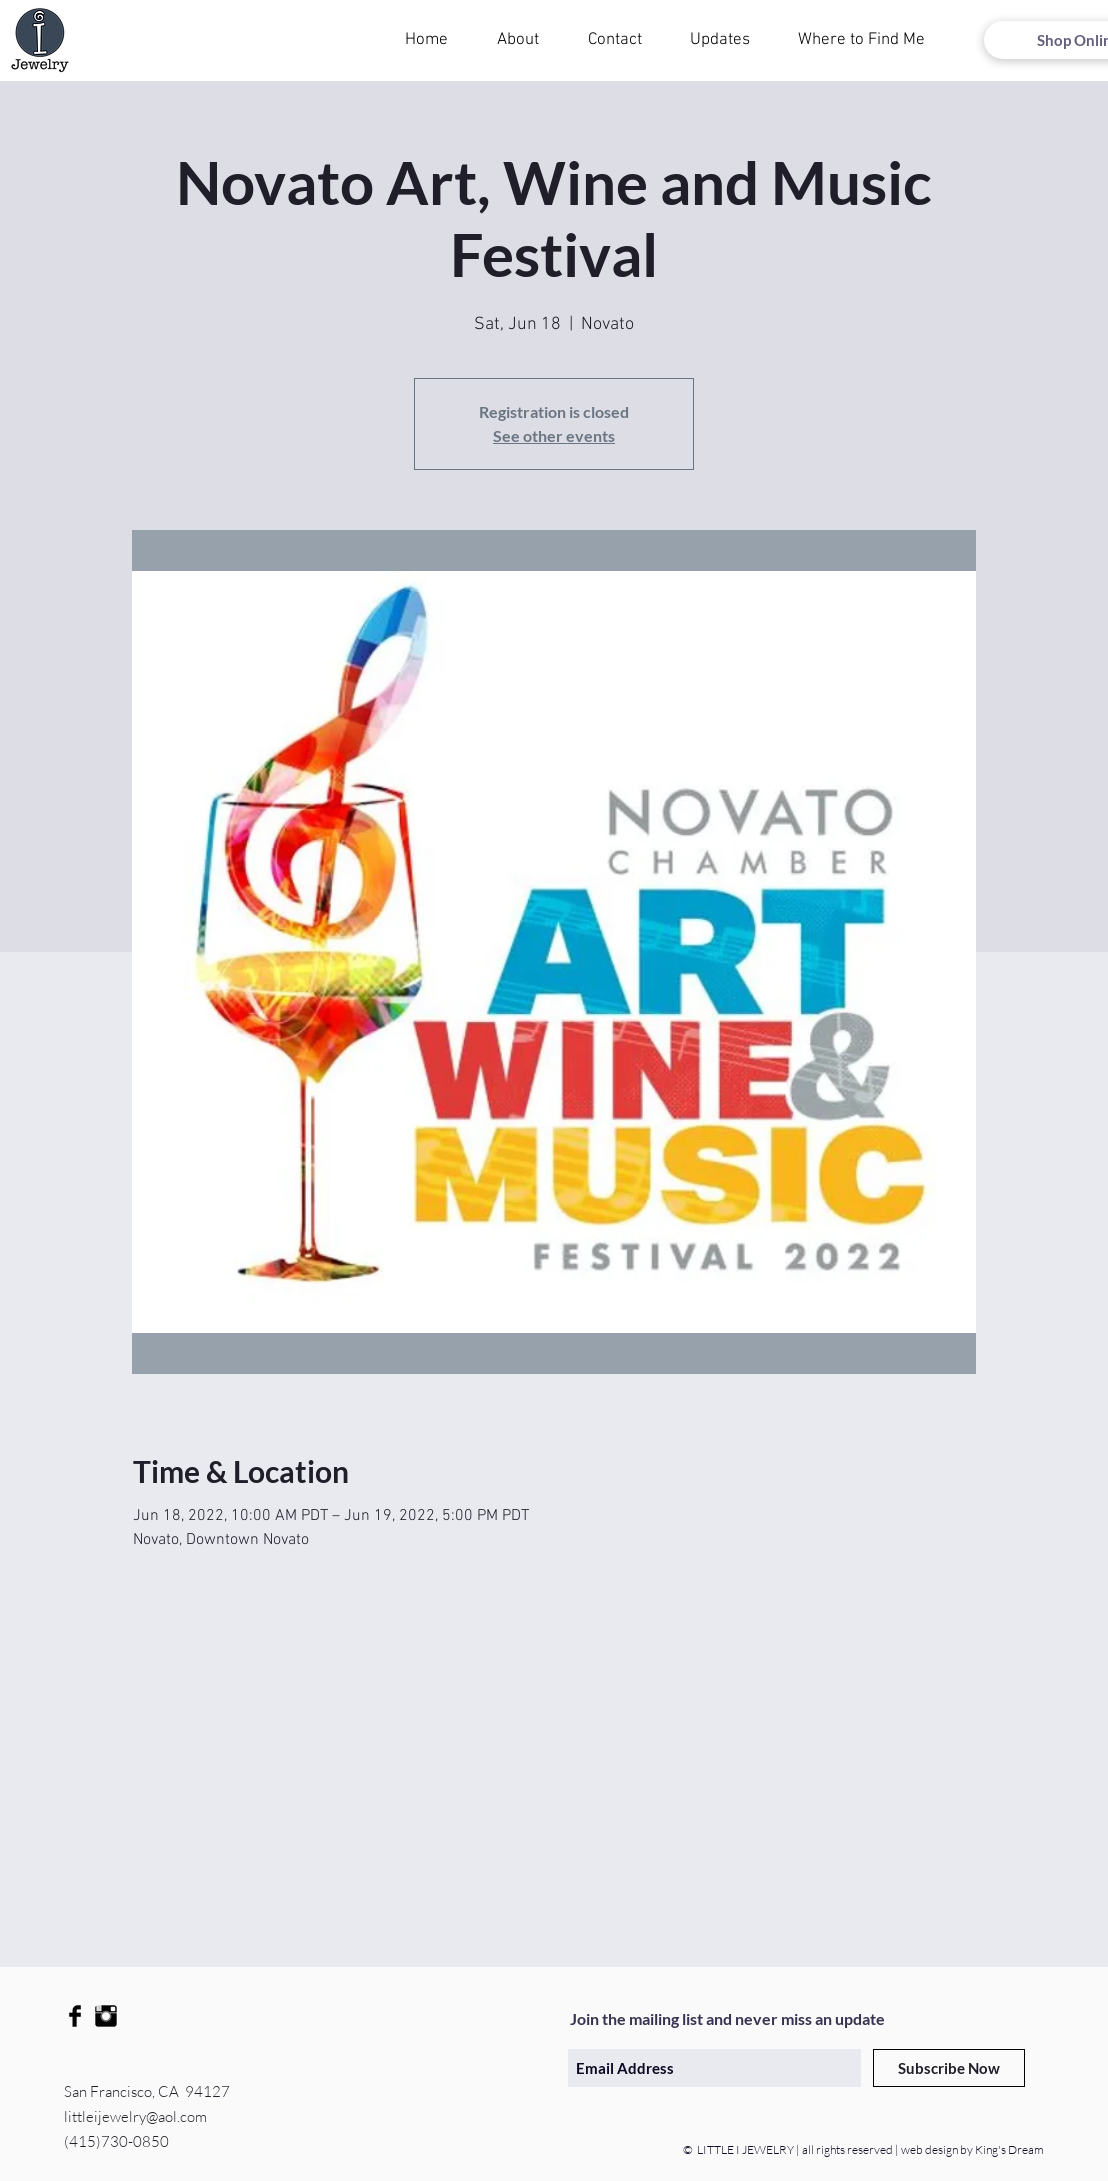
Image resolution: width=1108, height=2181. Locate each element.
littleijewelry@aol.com (135, 2116)
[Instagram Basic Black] (106, 2016)
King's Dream (1008, 2149)
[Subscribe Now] (949, 2068)
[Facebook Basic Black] (75, 2016)
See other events (554, 435)
